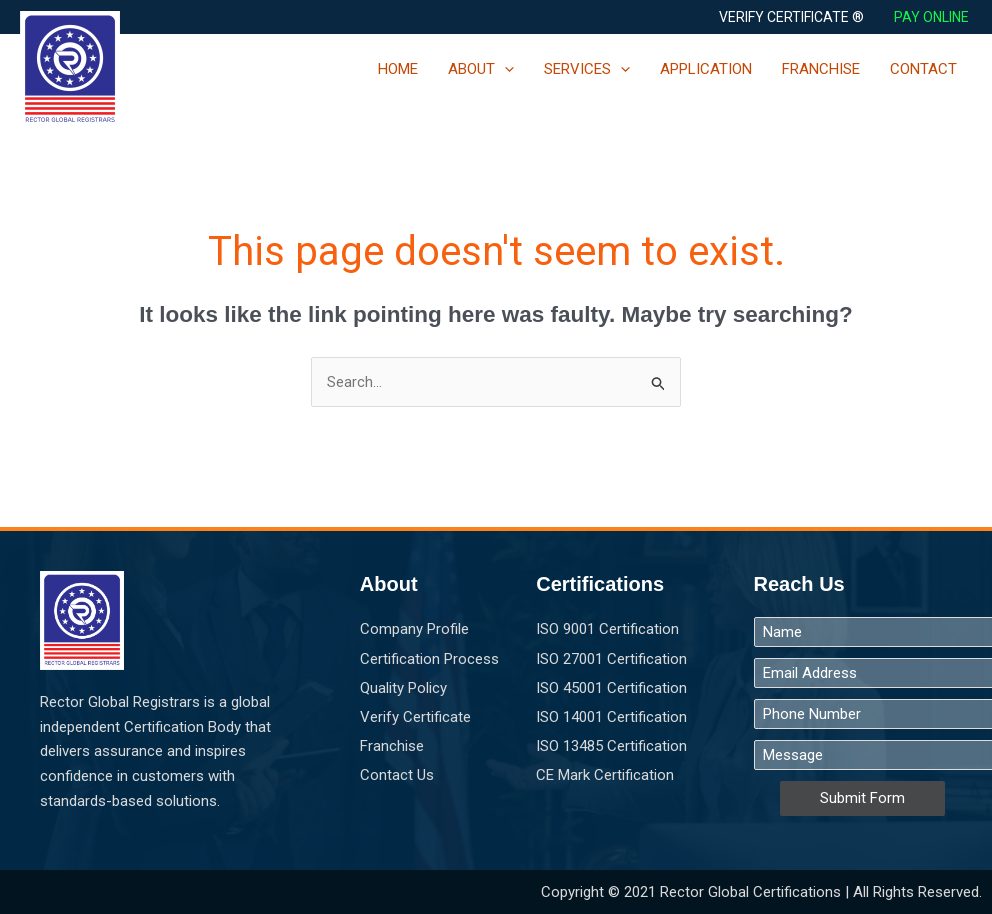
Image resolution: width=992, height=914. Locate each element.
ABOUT (481, 69)
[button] (791, 17)
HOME (398, 69)
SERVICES (587, 69)
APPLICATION (706, 69)
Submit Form (862, 799)
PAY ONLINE (933, 17)
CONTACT (923, 69)
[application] (504, 69)
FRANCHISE (821, 69)
